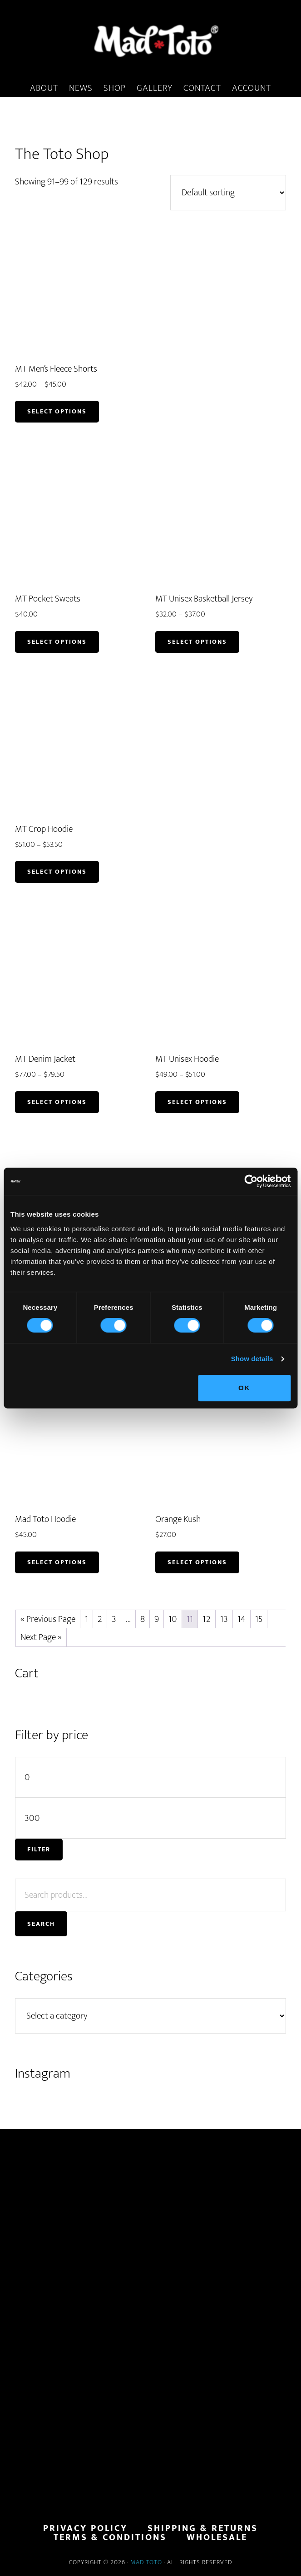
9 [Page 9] (156, 1619)
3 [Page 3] (114, 1619)
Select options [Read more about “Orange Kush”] (197, 1562)
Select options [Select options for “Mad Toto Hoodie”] (57, 1562)
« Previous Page (47, 1619)
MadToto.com (150, 40)
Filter (38, 1849)
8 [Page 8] (142, 1619)
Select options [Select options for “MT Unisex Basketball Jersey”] (197, 642)
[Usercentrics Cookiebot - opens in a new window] (251, 1181)
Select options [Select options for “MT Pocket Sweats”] (57, 642)
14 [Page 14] (241, 1619)
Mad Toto (146, 2562)
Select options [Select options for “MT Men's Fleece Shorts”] (57, 411)
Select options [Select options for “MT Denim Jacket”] (57, 1102)
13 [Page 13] (224, 1619)
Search (41, 1924)
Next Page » (41, 1637)
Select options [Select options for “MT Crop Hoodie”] (57, 871)
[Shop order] (228, 192)
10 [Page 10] (172, 1619)
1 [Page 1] (86, 1619)
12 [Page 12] (206, 1619)
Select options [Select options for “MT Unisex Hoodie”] (197, 1102)
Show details (252, 1359)
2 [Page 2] (100, 1619)
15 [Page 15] (258, 1619)
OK (244, 1388)
